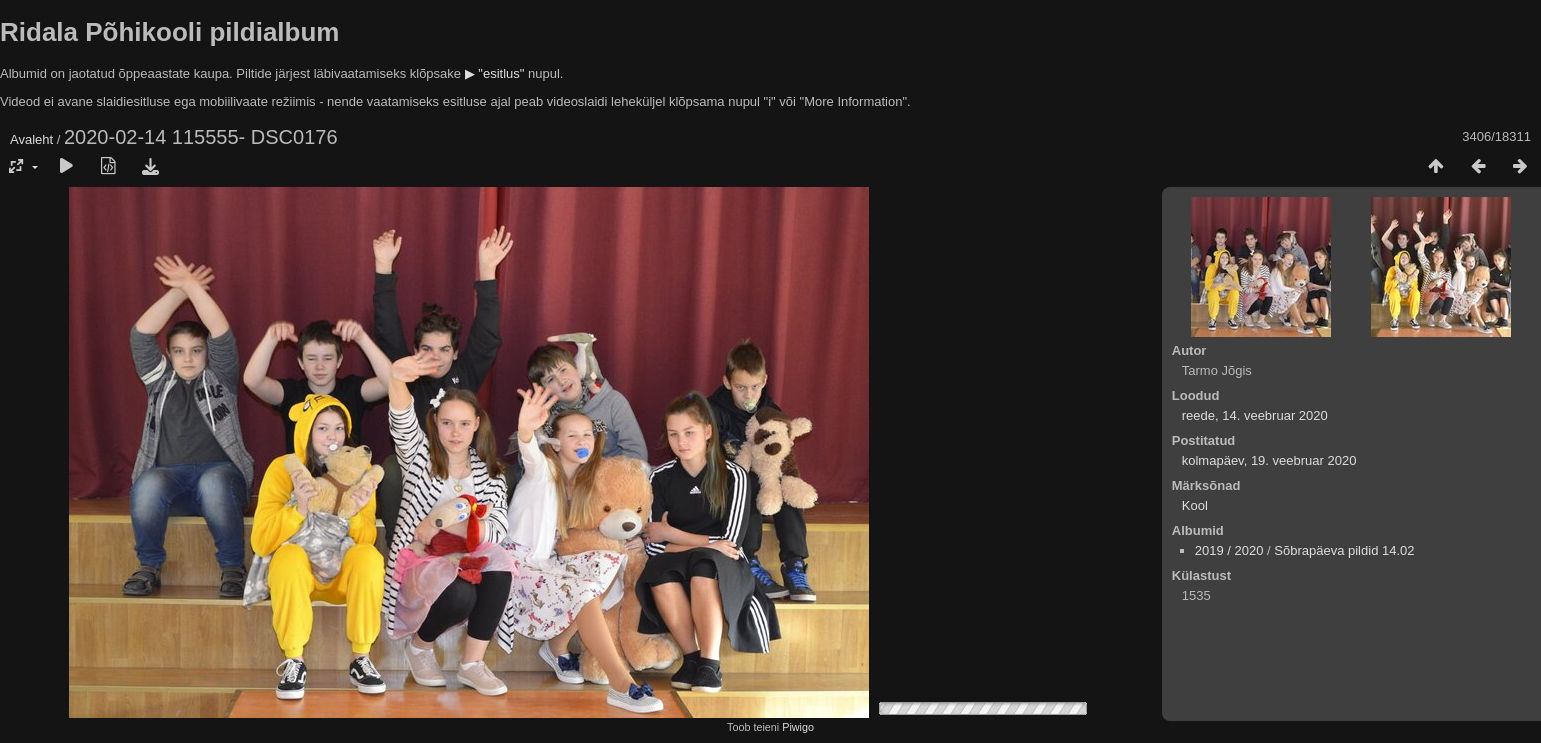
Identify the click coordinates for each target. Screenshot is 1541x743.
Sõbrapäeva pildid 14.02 (1344, 550)
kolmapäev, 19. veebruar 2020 (1269, 460)
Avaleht (31, 139)
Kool (1195, 505)
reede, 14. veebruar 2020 (1255, 415)
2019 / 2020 (1229, 550)
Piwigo (798, 727)
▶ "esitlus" (495, 73)
